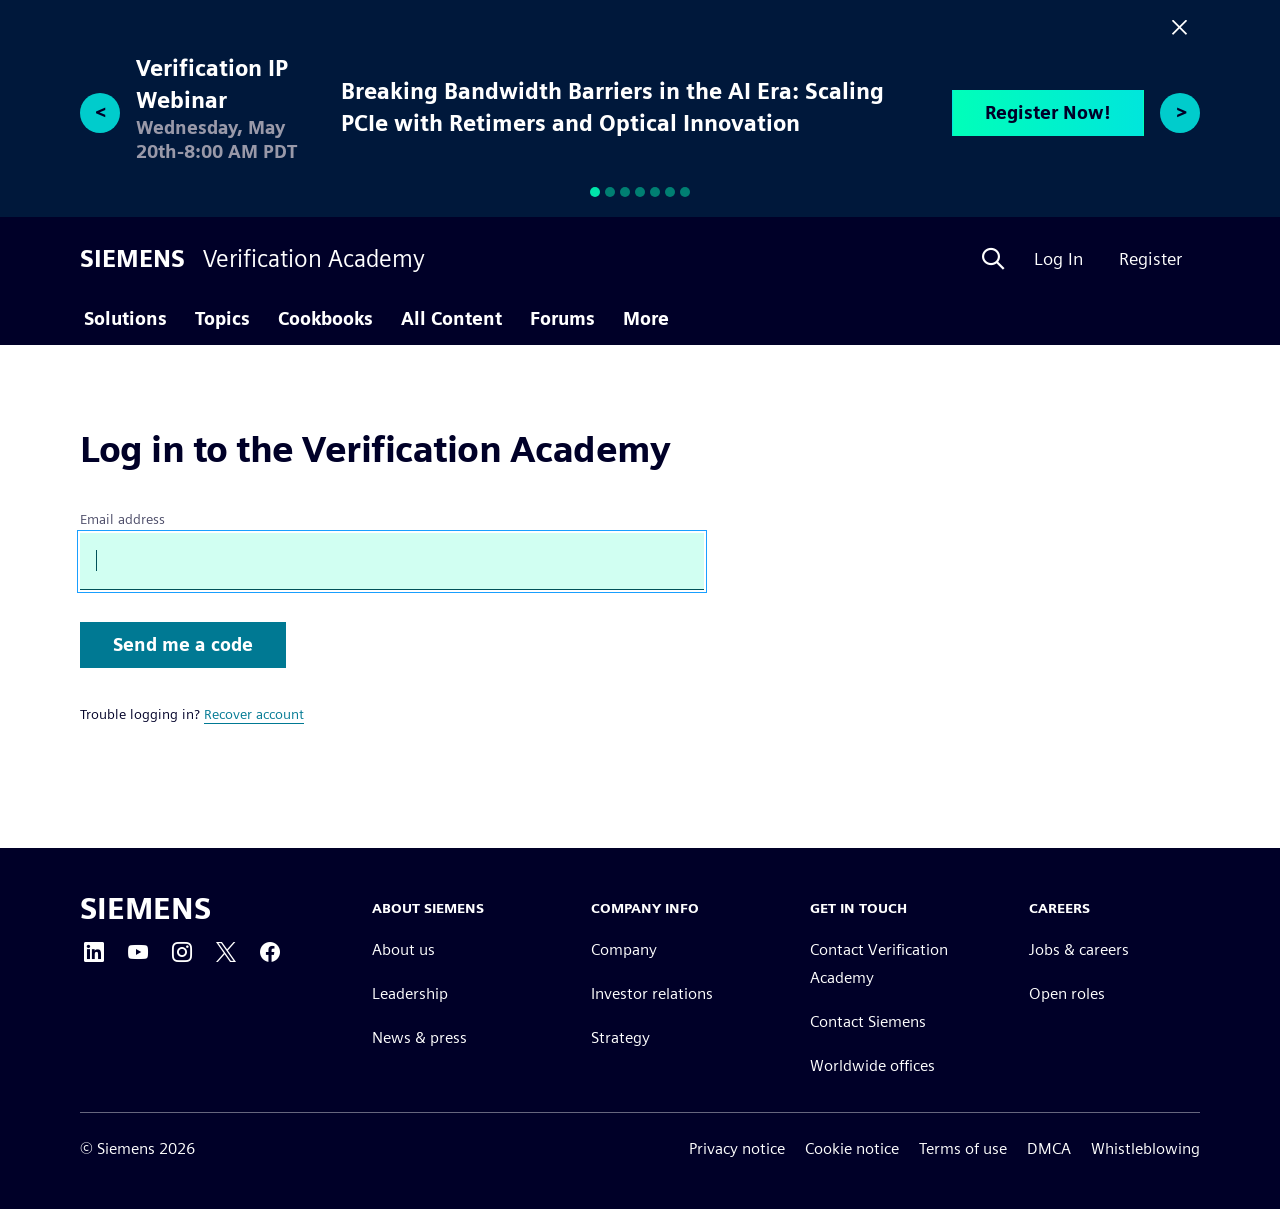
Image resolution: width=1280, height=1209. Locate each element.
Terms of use (963, 1148)
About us (403, 949)
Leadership (410, 993)
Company (624, 949)
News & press (419, 1037)
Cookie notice (852, 1148)
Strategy (620, 1037)
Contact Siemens (868, 1021)
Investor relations (652, 993)
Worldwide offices (872, 1065)
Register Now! (1048, 112)
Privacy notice (737, 1148)
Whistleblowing (1145, 1148)
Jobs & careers (1079, 949)
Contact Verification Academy (879, 963)
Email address (122, 519)
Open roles (1067, 993)
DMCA (1049, 1148)
